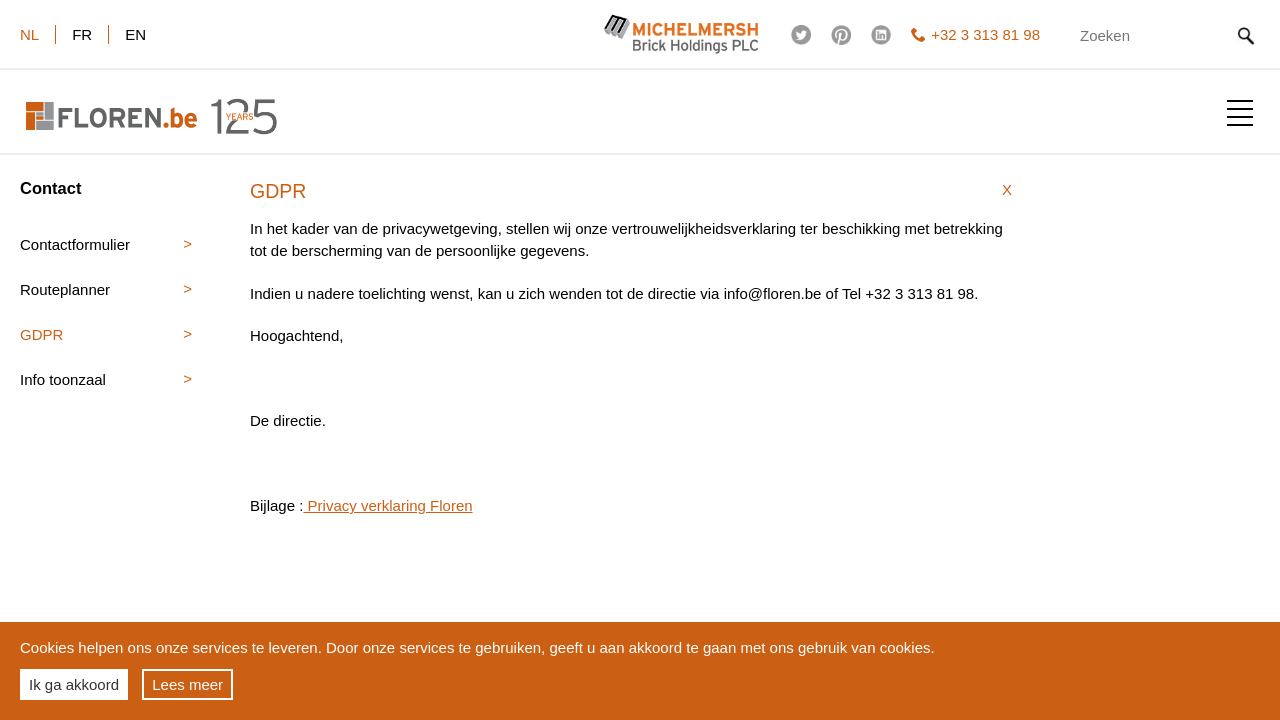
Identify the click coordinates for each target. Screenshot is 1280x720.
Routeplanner (65, 289)
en (135, 34)
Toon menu (1240, 113)
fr (82, 34)
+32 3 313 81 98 (975, 34)
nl (29, 34)
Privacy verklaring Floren (387, 505)
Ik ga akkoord (74, 684)
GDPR (41, 334)
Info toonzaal (63, 379)
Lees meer (187, 684)
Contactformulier (75, 244)
